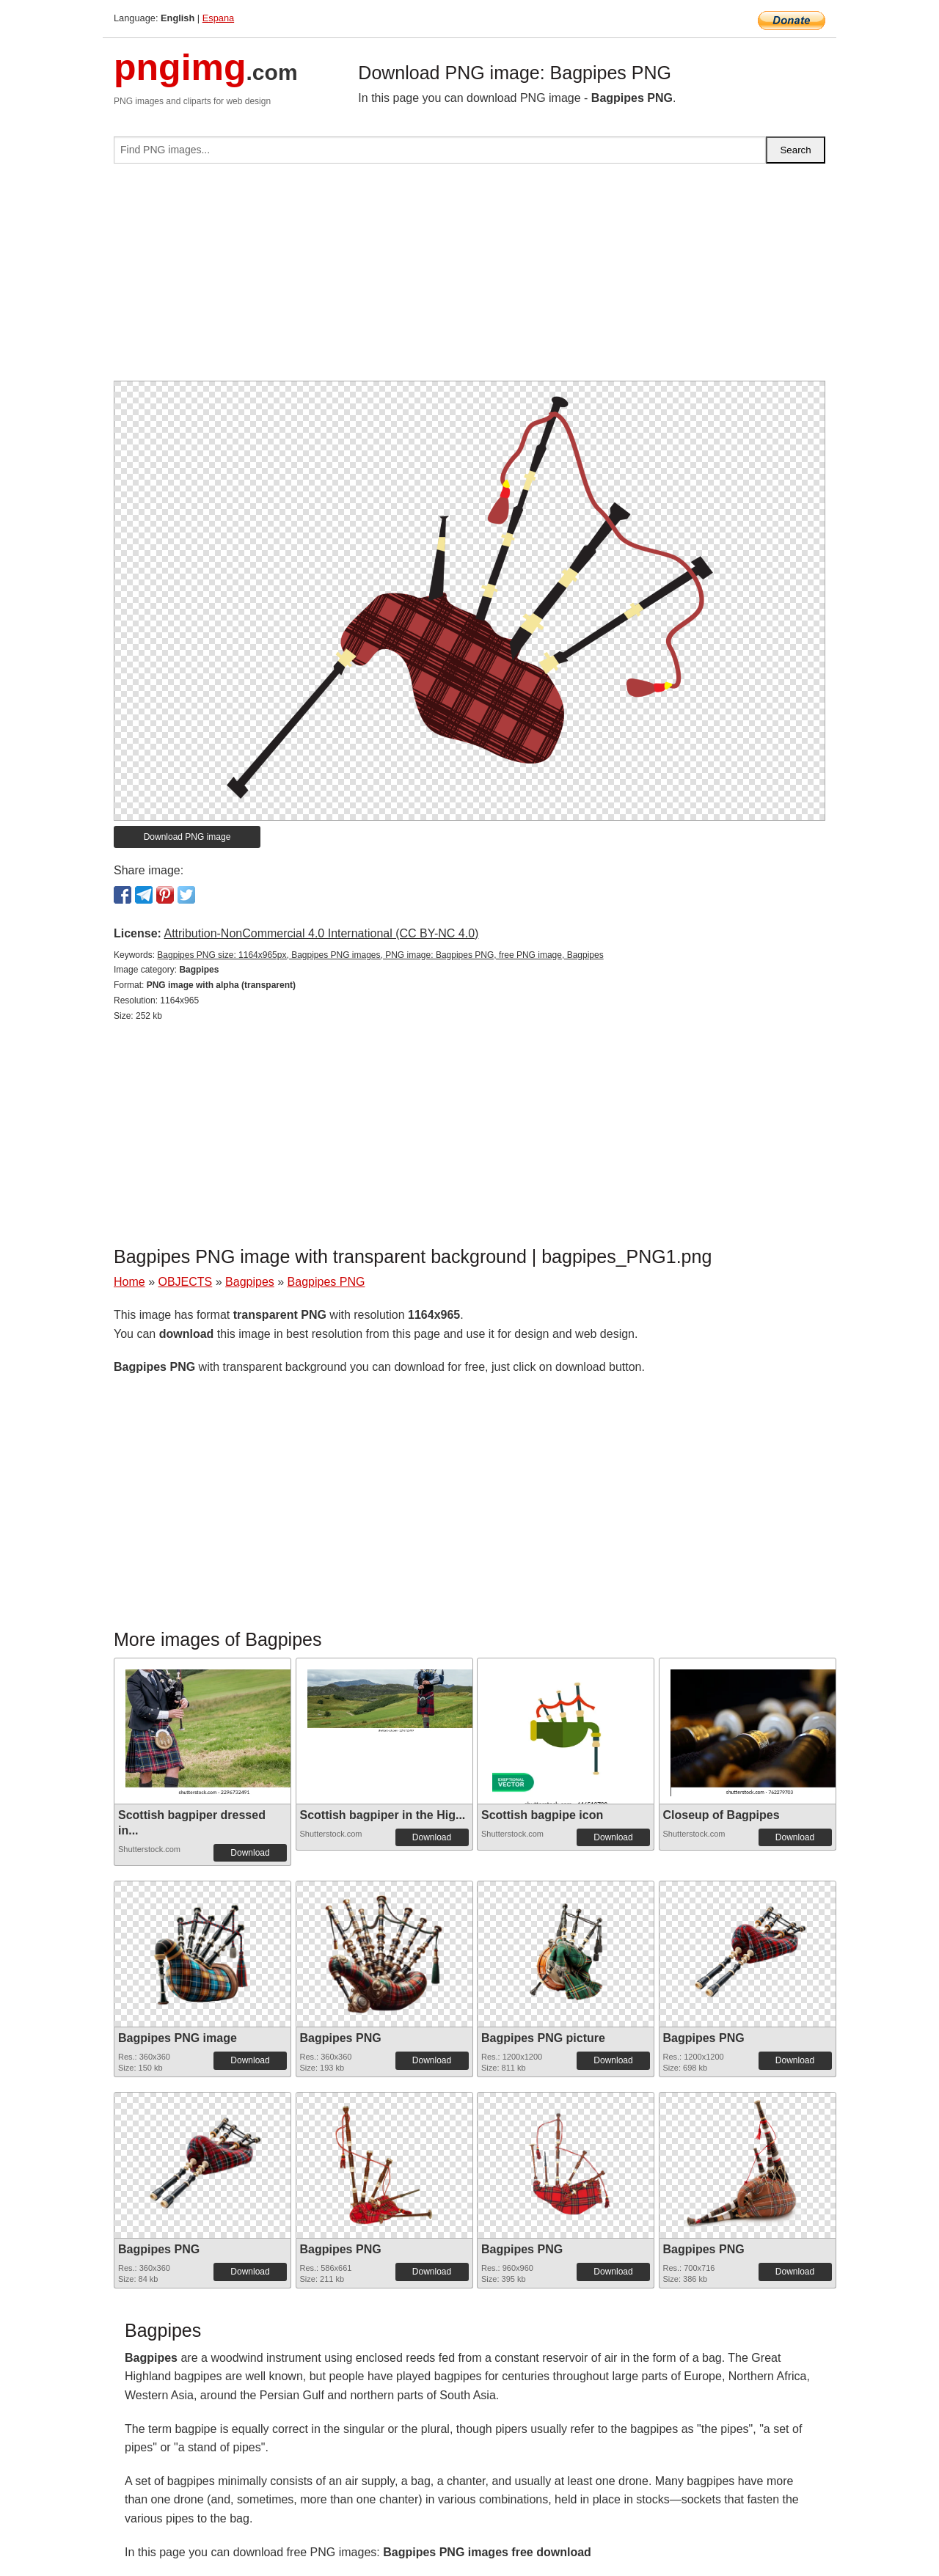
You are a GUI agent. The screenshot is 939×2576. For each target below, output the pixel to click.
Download (249, 1853)
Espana (218, 17)
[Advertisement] (469, 278)
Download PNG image (187, 837)
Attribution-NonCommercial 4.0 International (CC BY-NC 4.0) (321, 933)
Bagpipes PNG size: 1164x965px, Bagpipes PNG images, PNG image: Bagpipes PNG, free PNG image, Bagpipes (380, 955)
